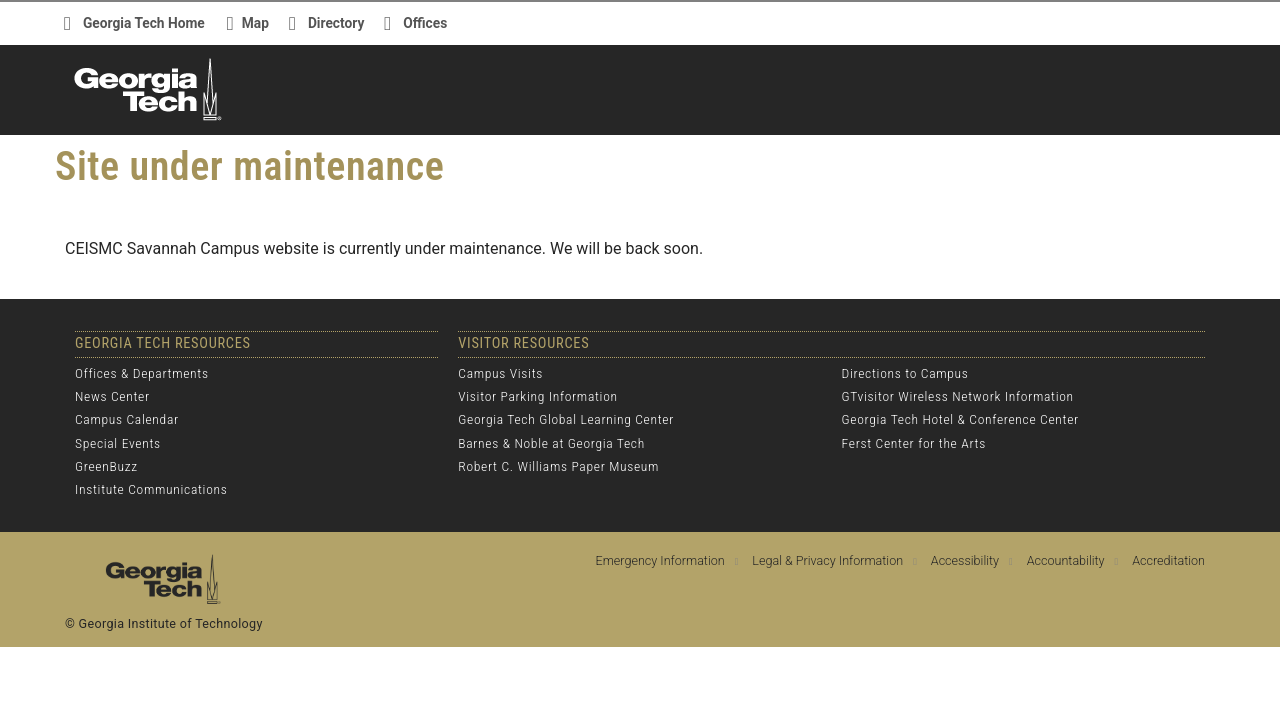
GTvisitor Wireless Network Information (958, 396)
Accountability (1066, 560)
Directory (336, 23)
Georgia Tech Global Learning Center (566, 419)
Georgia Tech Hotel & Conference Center (960, 419)
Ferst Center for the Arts (914, 443)
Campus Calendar (127, 419)
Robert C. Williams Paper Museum (558, 466)
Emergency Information (660, 560)
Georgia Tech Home (144, 23)
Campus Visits (500, 373)
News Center (112, 396)
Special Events (118, 443)
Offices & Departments (142, 373)
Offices (425, 23)
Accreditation (1168, 560)
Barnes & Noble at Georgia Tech (551, 443)
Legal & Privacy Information (827, 560)
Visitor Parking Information (537, 396)
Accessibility (965, 560)
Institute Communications (151, 489)
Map (255, 23)
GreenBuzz (106, 466)
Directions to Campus (905, 373)
